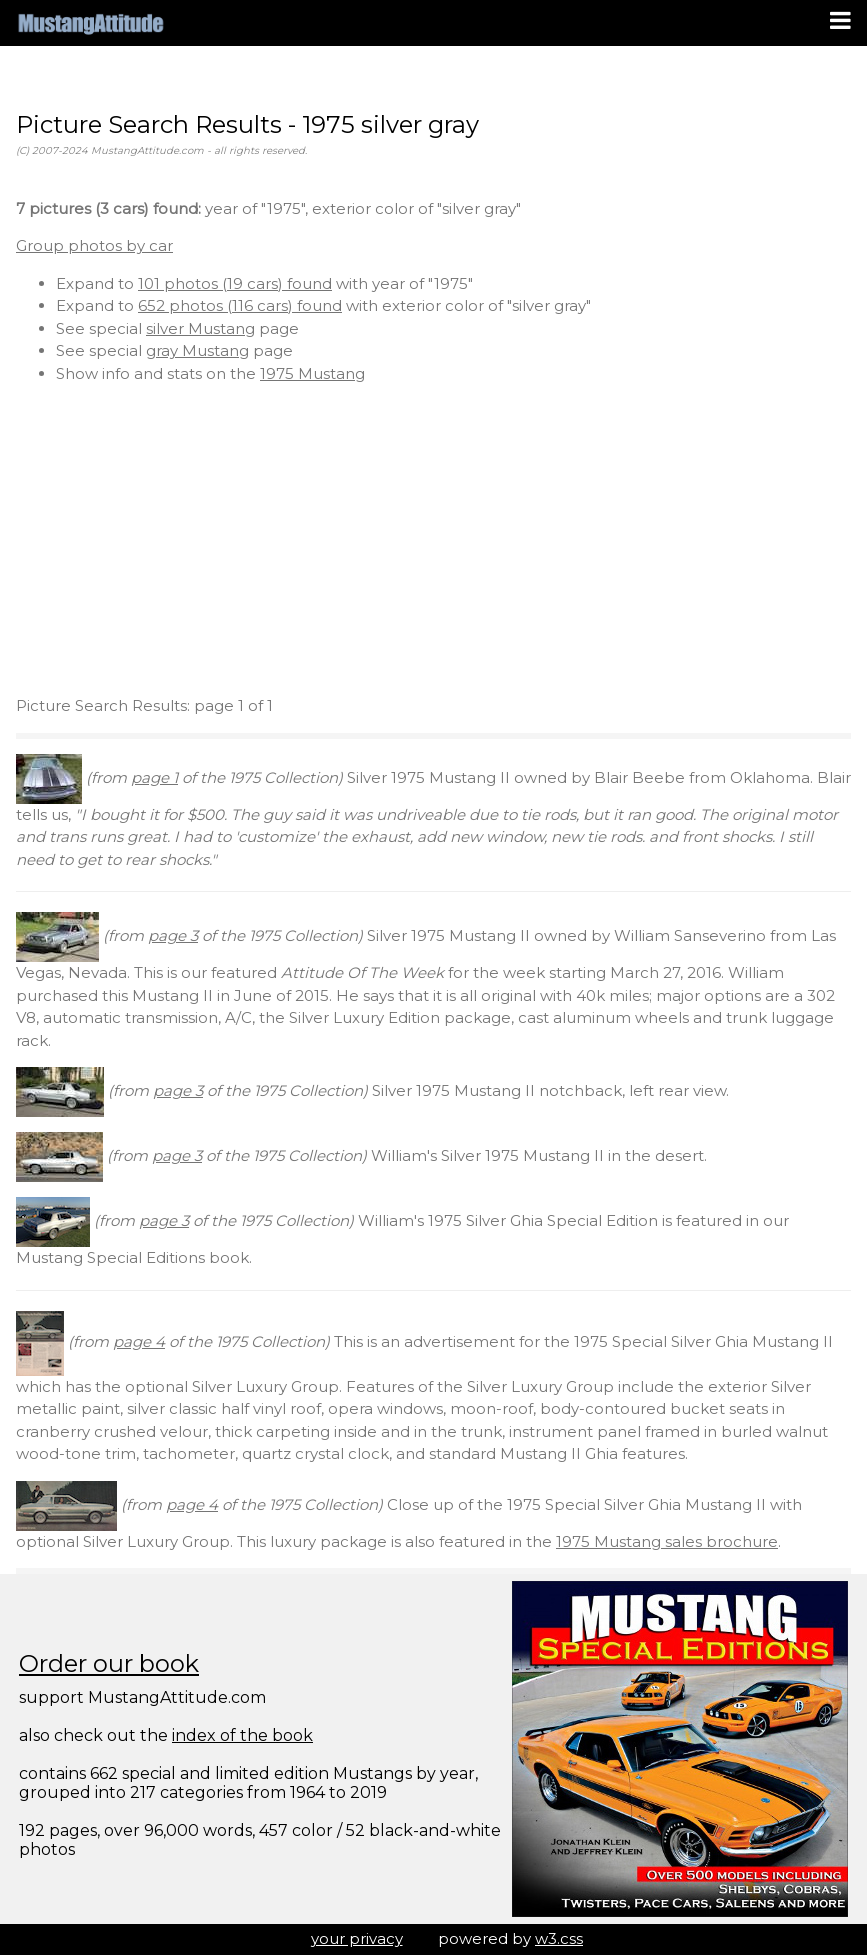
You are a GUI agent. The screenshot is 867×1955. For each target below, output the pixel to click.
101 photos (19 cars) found (235, 283)
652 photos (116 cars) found (240, 305)
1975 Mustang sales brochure (667, 1541)
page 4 (139, 1341)
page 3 (173, 935)
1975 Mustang (312, 373)
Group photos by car (94, 245)
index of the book (242, 1735)
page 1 (154, 777)
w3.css (559, 1938)
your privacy (357, 1938)
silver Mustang (200, 328)
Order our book (109, 1663)
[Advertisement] (433, 540)
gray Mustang (197, 350)
